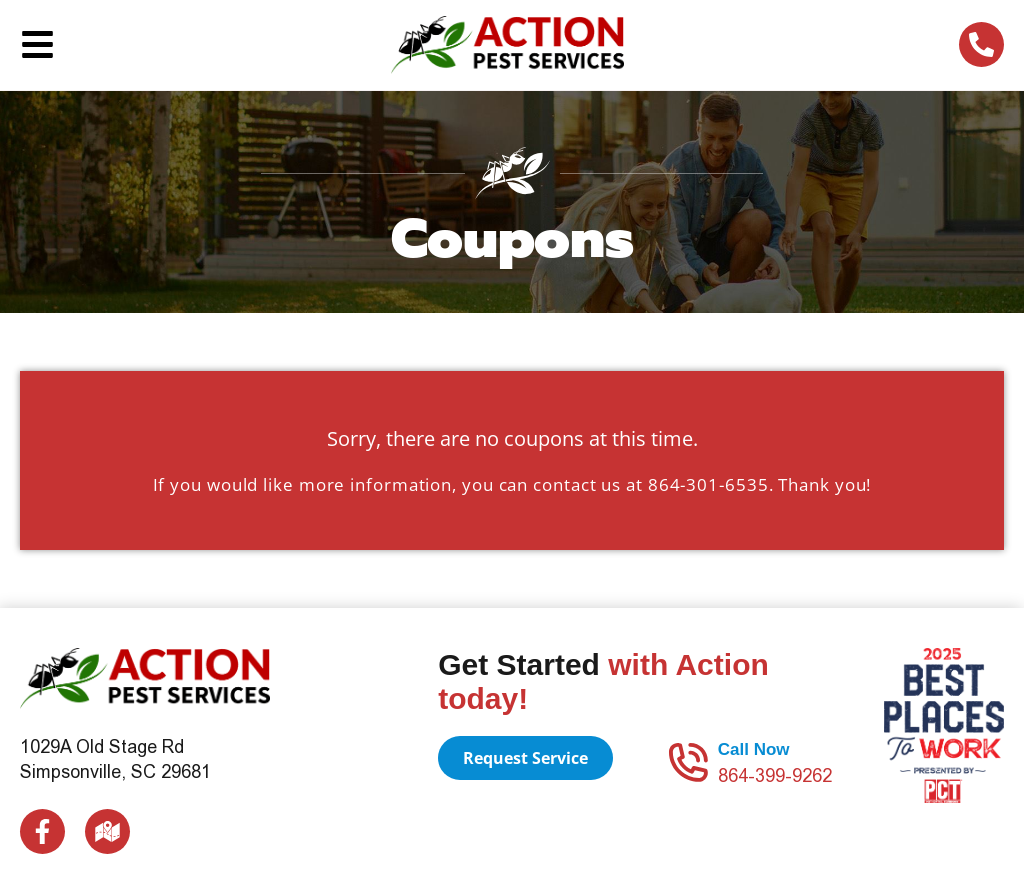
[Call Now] (688, 762)
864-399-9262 (775, 775)
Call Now (754, 749)
